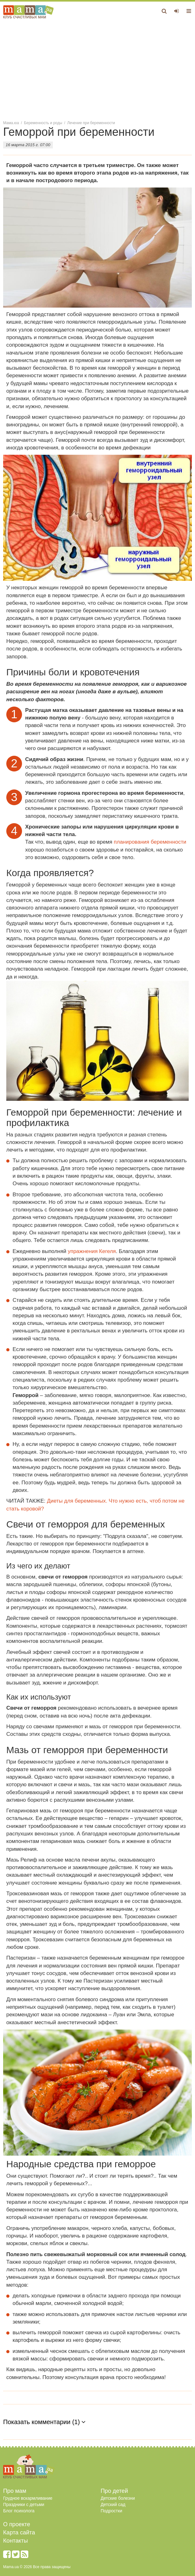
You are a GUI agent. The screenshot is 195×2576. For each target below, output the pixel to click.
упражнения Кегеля (92, 1251)
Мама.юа (11, 123)
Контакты (15, 2541)
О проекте (16, 2524)
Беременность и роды (43, 123)
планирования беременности (150, 842)
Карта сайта (19, 2532)
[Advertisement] (97, 69)
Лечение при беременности (91, 123)
